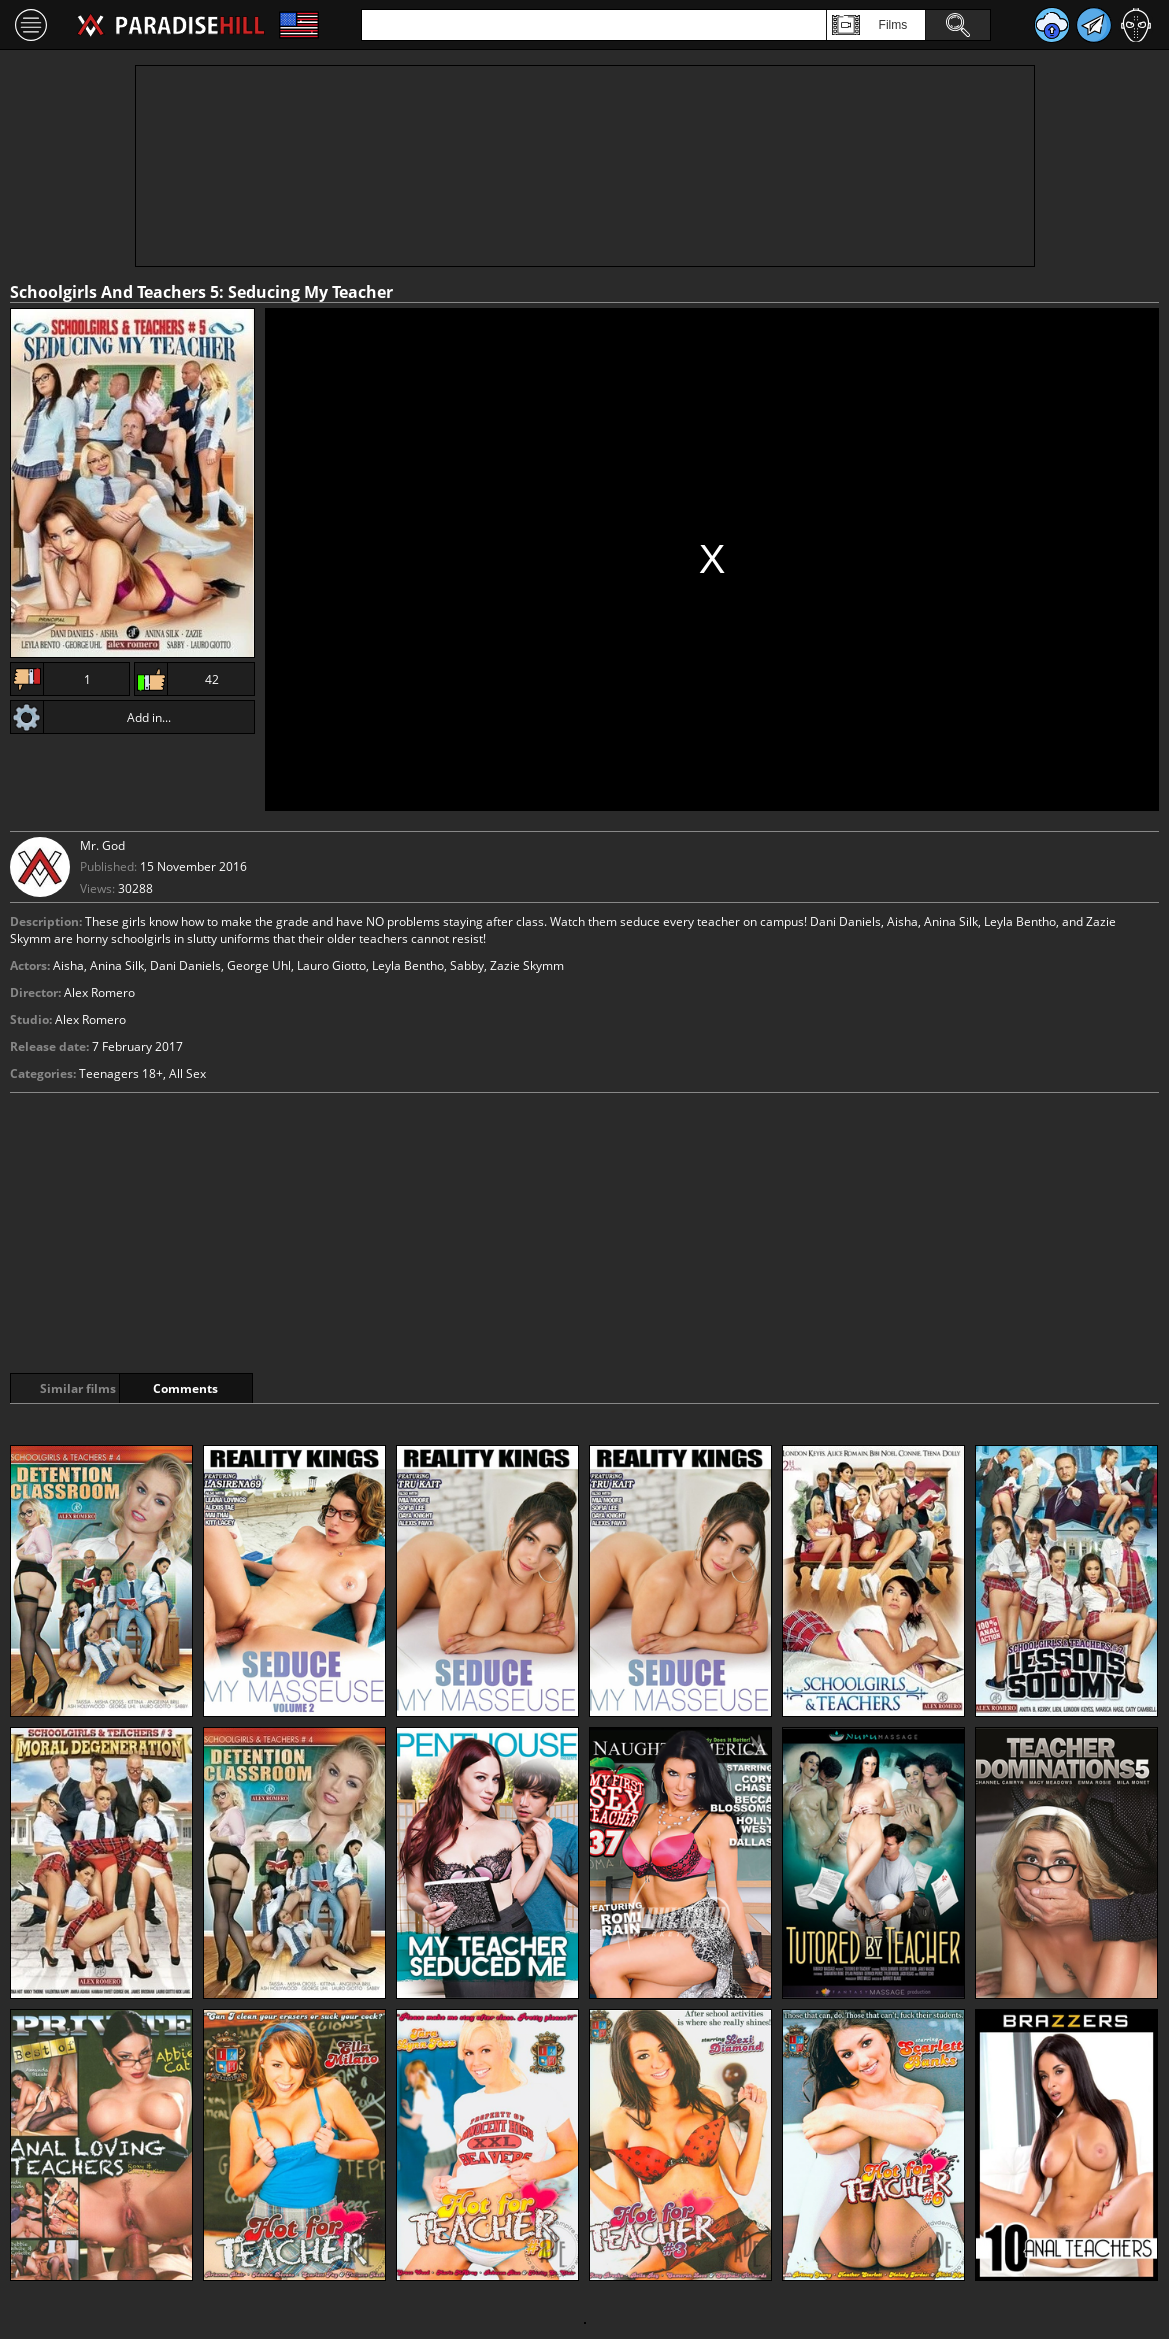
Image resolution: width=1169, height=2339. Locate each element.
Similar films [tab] (82, 1388)
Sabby (467, 965)
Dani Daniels (185, 965)
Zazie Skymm (527, 965)
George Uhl (259, 965)
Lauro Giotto (331, 965)
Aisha (68, 965)
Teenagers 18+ (121, 1073)
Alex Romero (90, 1019)
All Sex (187, 1073)
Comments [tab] (238, 1388)
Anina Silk (117, 965)
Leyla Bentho (408, 965)
